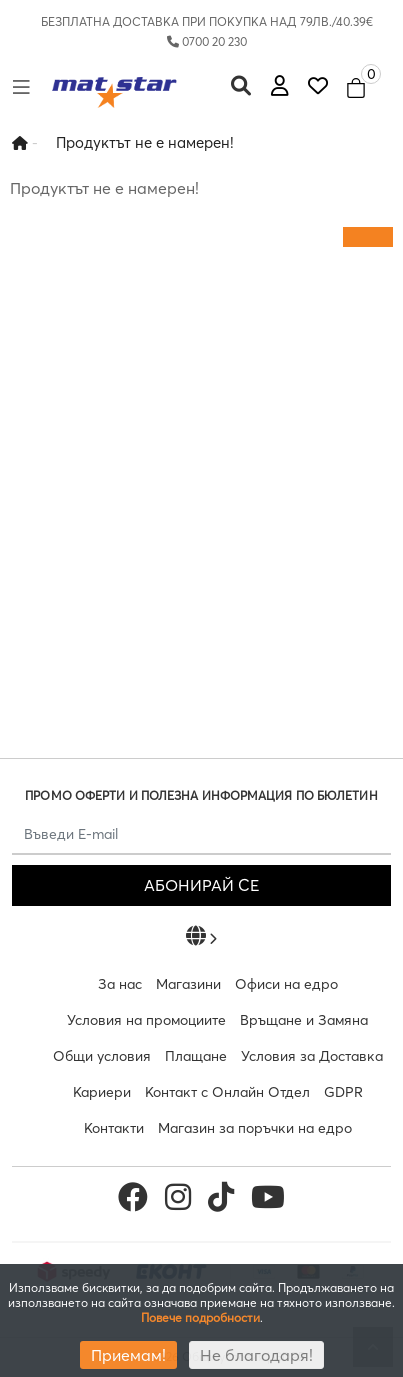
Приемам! (128, 1355)
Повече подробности (200, 1317)
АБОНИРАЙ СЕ (201, 885)
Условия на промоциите (146, 1020)
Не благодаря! (256, 1355)
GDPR (343, 1092)
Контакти (114, 1128)
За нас (120, 984)
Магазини (188, 984)
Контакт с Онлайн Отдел (227, 1092)
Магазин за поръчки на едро (255, 1128)
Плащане (196, 1056)
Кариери (102, 1092)
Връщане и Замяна (304, 1020)
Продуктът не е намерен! (145, 142)
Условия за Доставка (312, 1056)
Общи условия (102, 1056)
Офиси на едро (286, 984)
